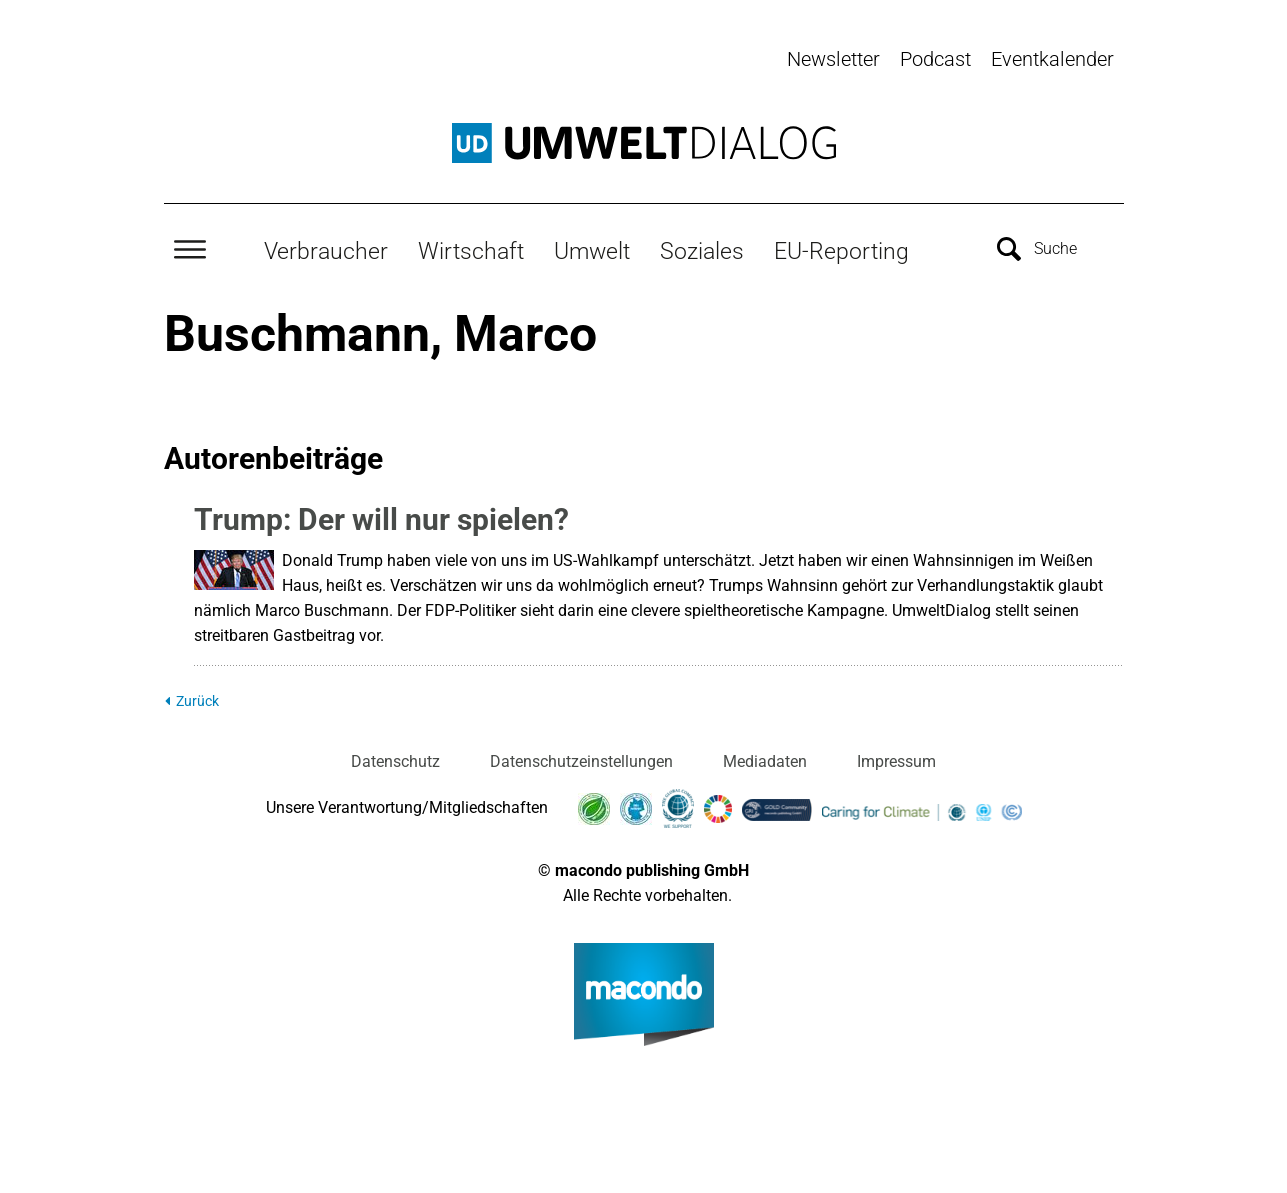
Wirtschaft (471, 251)
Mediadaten (765, 761)
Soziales (702, 251)
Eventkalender (1052, 59)
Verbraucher (326, 251)
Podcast (935, 59)
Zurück (197, 701)
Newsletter (833, 59)
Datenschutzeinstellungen (581, 761)
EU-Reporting (841, 251)
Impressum (896, 761)
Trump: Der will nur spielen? (381, 519)
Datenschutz (395, 761)
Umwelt (592, 251)
